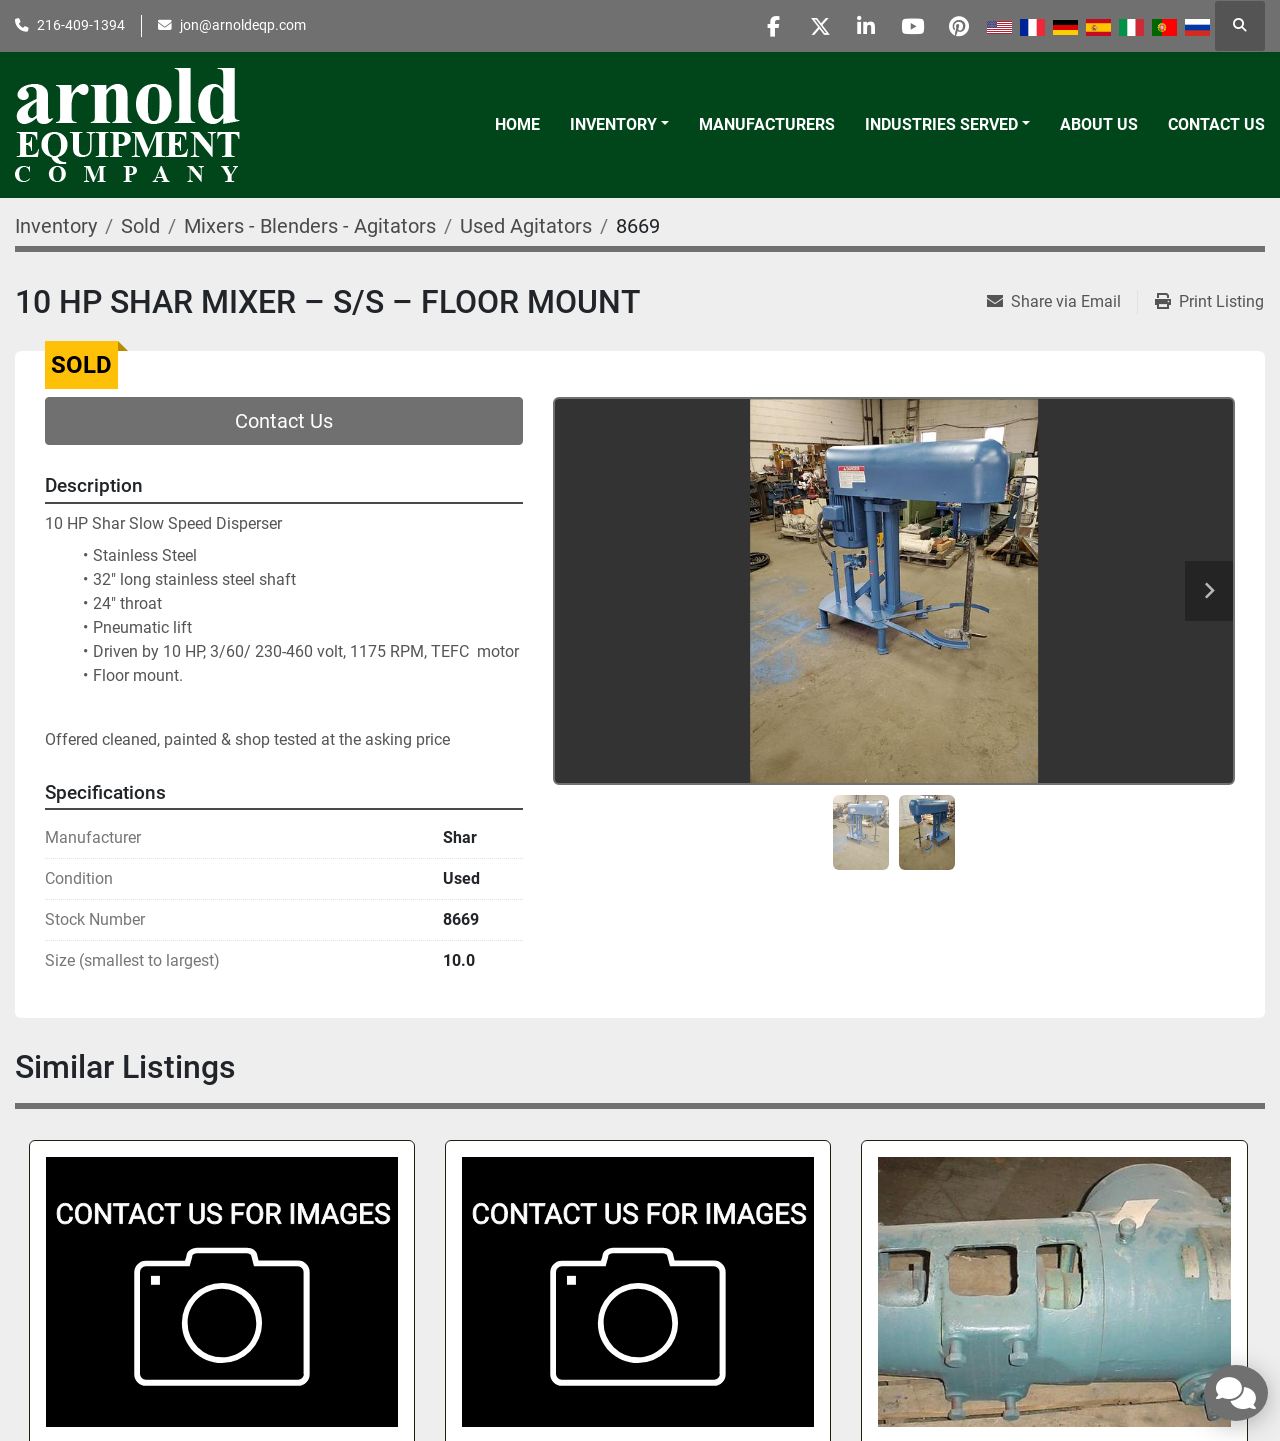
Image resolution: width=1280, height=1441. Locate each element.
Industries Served (941, 124)
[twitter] (804, 26)
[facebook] (753, 26)
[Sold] (140, 226)
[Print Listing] (1209, 302)
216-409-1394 (81, 25)
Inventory (613, 124)
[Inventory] (56, 226)
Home (517, 124)
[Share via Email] (1062, 302)
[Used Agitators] (526, 226)
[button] (619, 125)
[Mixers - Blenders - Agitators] (310, 226)
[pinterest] (957, 26)
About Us (1099, 124)
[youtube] (906, 26)
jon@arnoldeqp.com (243, 25)
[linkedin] (855, 26)
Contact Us (1216, 124)
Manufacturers (767, 124)
